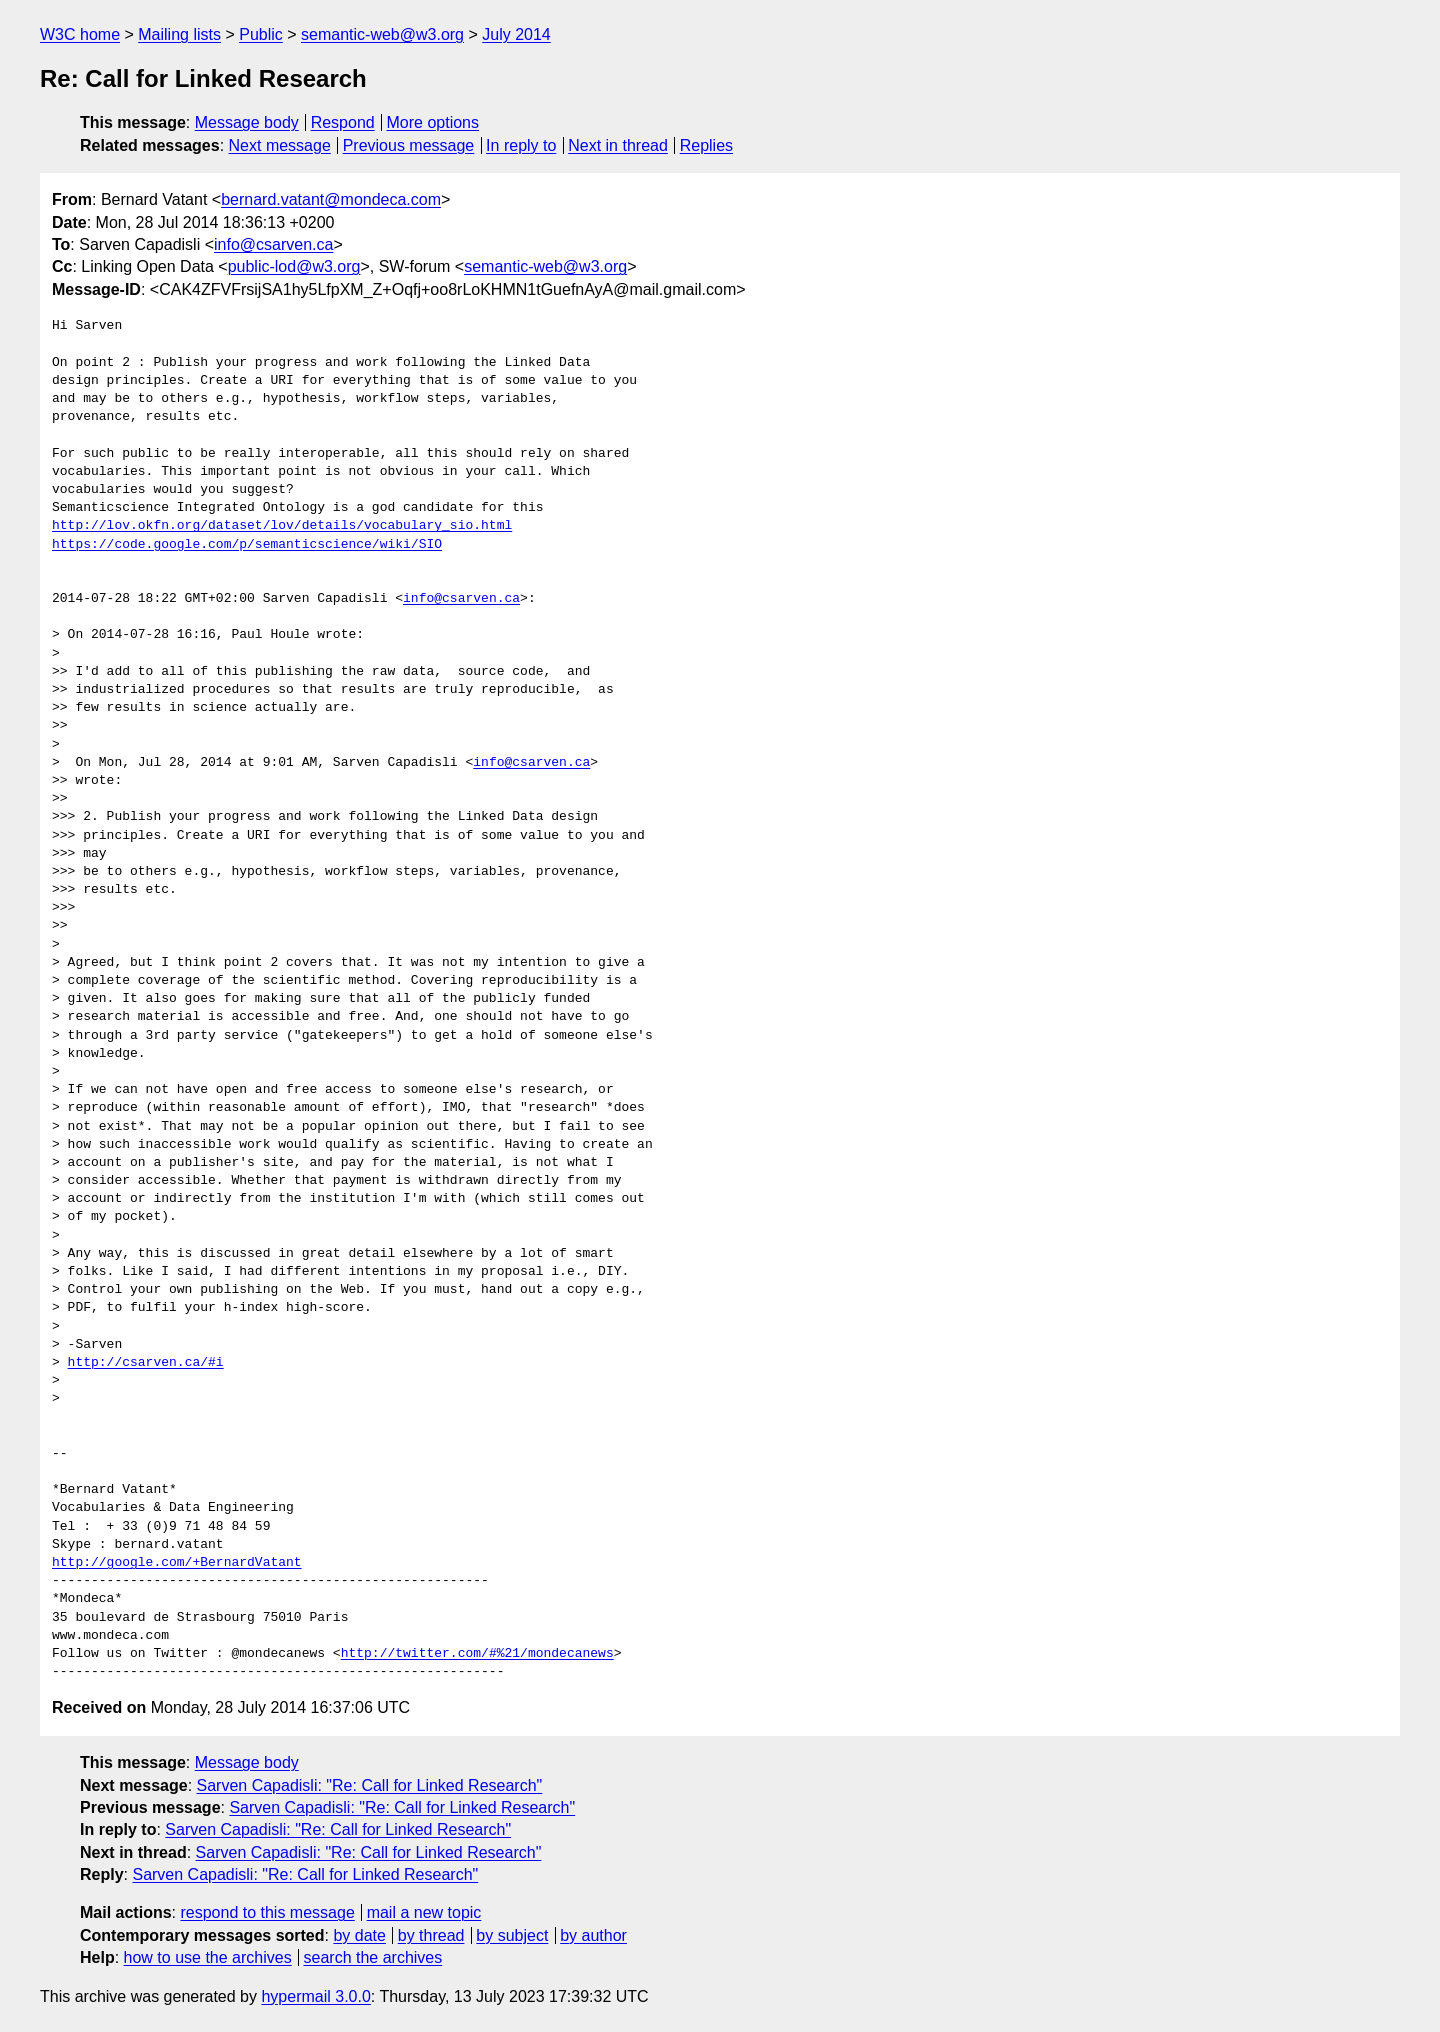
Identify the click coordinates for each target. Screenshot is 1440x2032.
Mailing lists (179, 34)
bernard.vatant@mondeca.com (331, 199)
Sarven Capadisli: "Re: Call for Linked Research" (370, 1785)
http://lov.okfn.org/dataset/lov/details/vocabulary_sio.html (282, 526)
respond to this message (267, 1912)
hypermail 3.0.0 (315, 1996)
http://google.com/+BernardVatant (177, 1563)
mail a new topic (424, 1912)
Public (261, 34)
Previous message (409, 145)
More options (433, 122)
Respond (343, 122)
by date (359, 1935)
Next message (280, 145)
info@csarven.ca (273, 244)
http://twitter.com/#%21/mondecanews (477, 1654)
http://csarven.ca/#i (146, 1363)
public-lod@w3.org (294, 266)
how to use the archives (208, 1957)
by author (593, 1935)
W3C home (80, 34)
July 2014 (516, 34)
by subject (512, 1935)
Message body (247, 122)
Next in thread (618, 145)
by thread (431, 1935)
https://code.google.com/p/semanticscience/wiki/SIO (247, 545)
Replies (706, 145)
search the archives (373, 1957)
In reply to (521, 145)
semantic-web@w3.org (382, 34)
